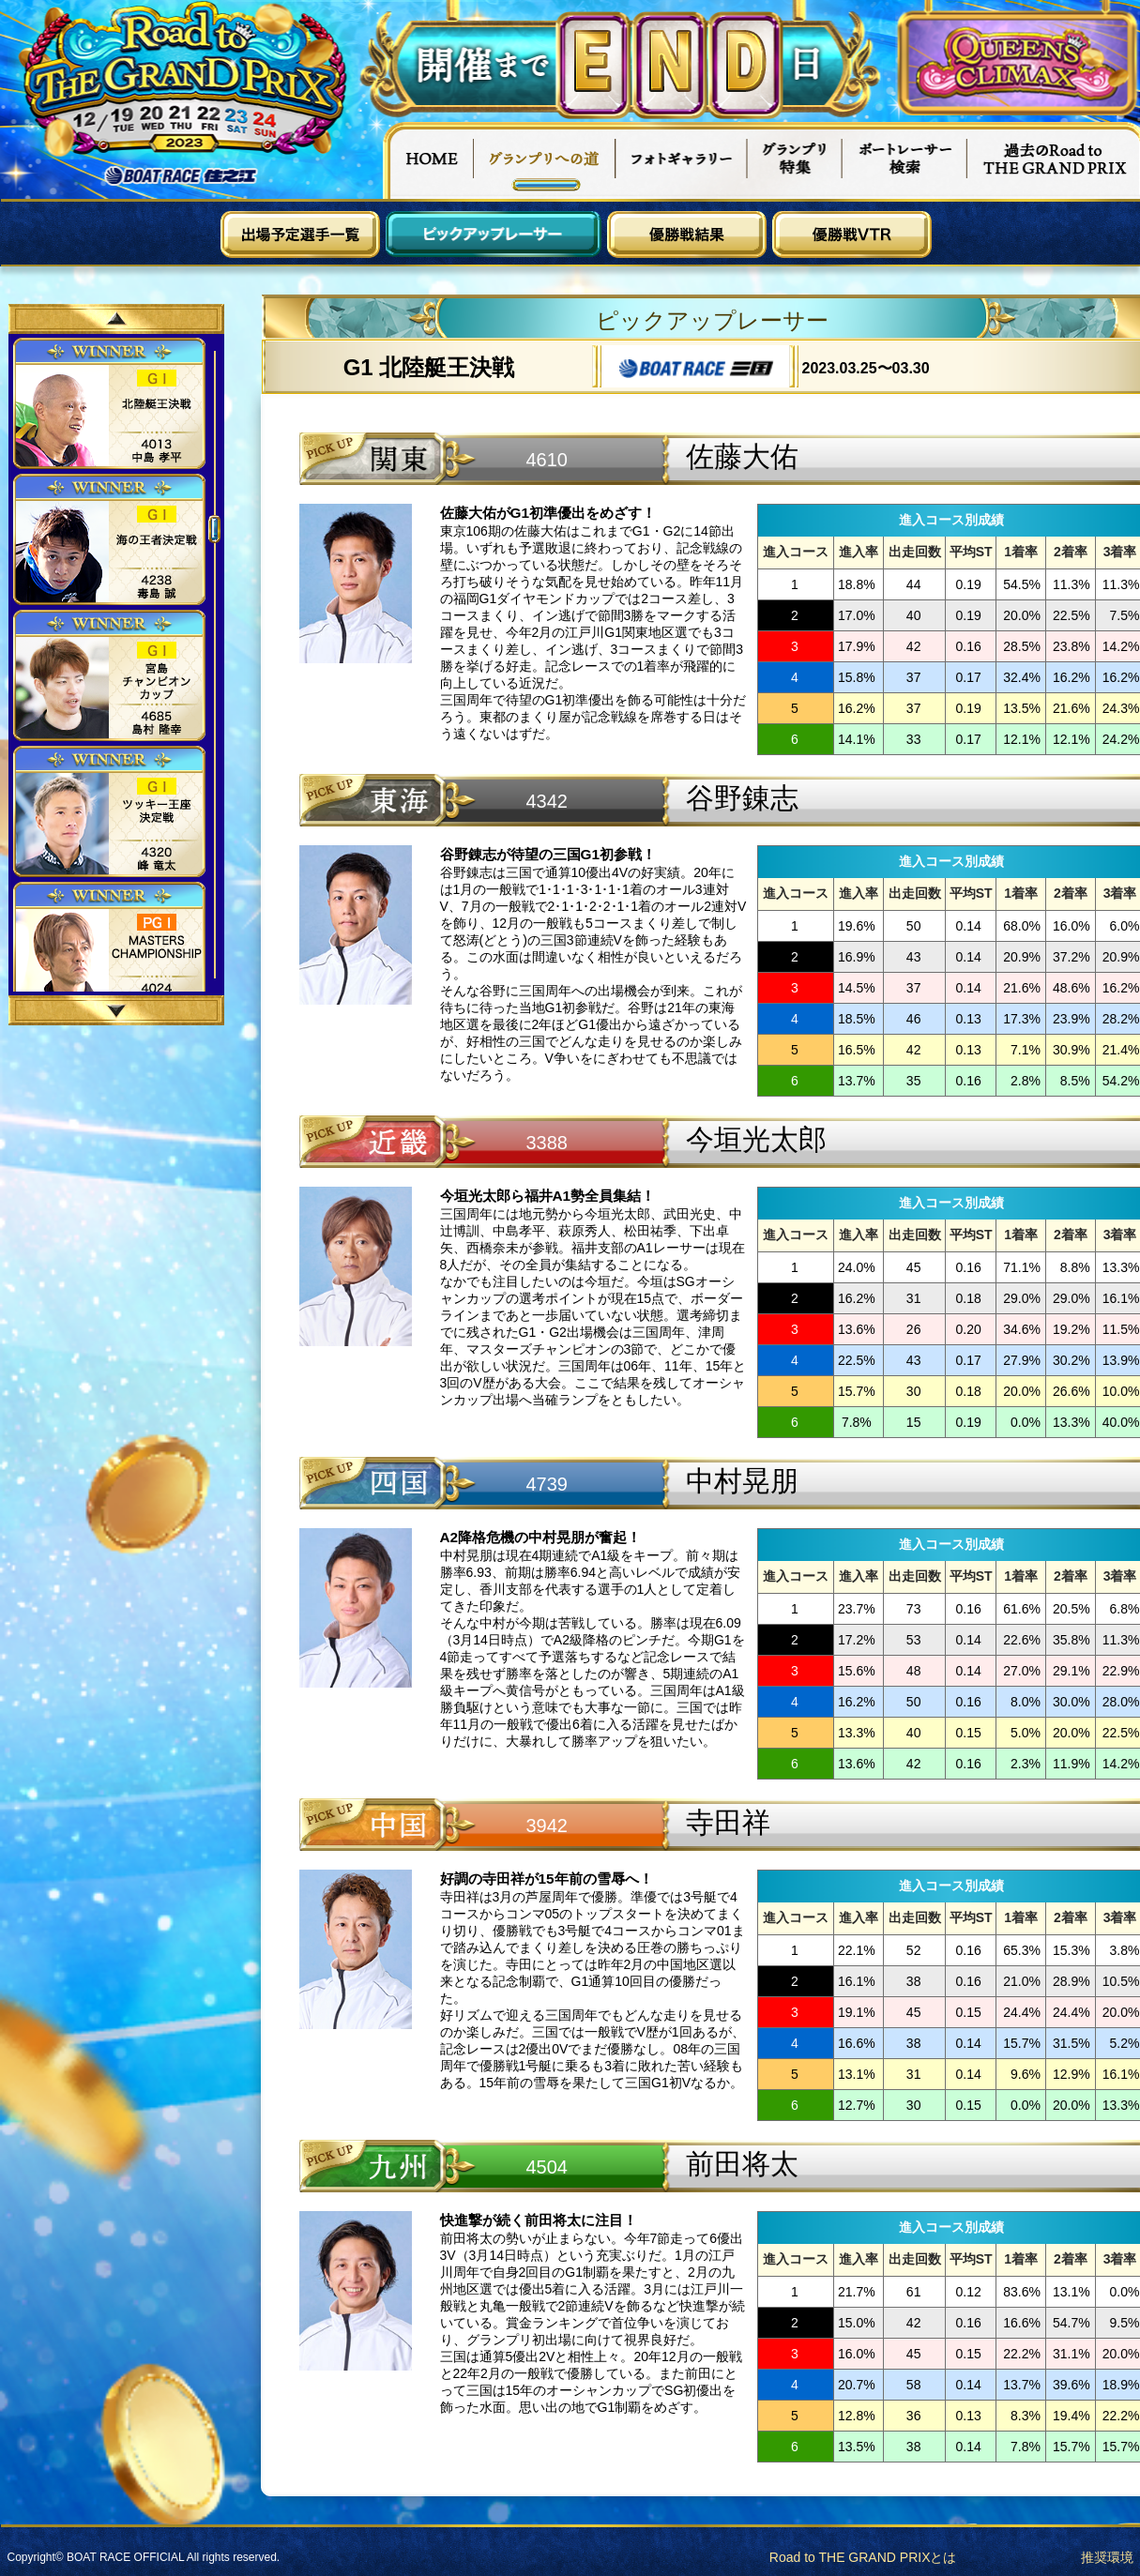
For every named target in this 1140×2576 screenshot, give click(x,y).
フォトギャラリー (681, 160)
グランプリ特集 (795, 160)
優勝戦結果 (687, 234)
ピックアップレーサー (493, 234)
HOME (428, 160)
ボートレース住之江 (181, 176)
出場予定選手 (300, 234)
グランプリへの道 (545, 160)
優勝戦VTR (852, 234)
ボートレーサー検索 (904, 160)
